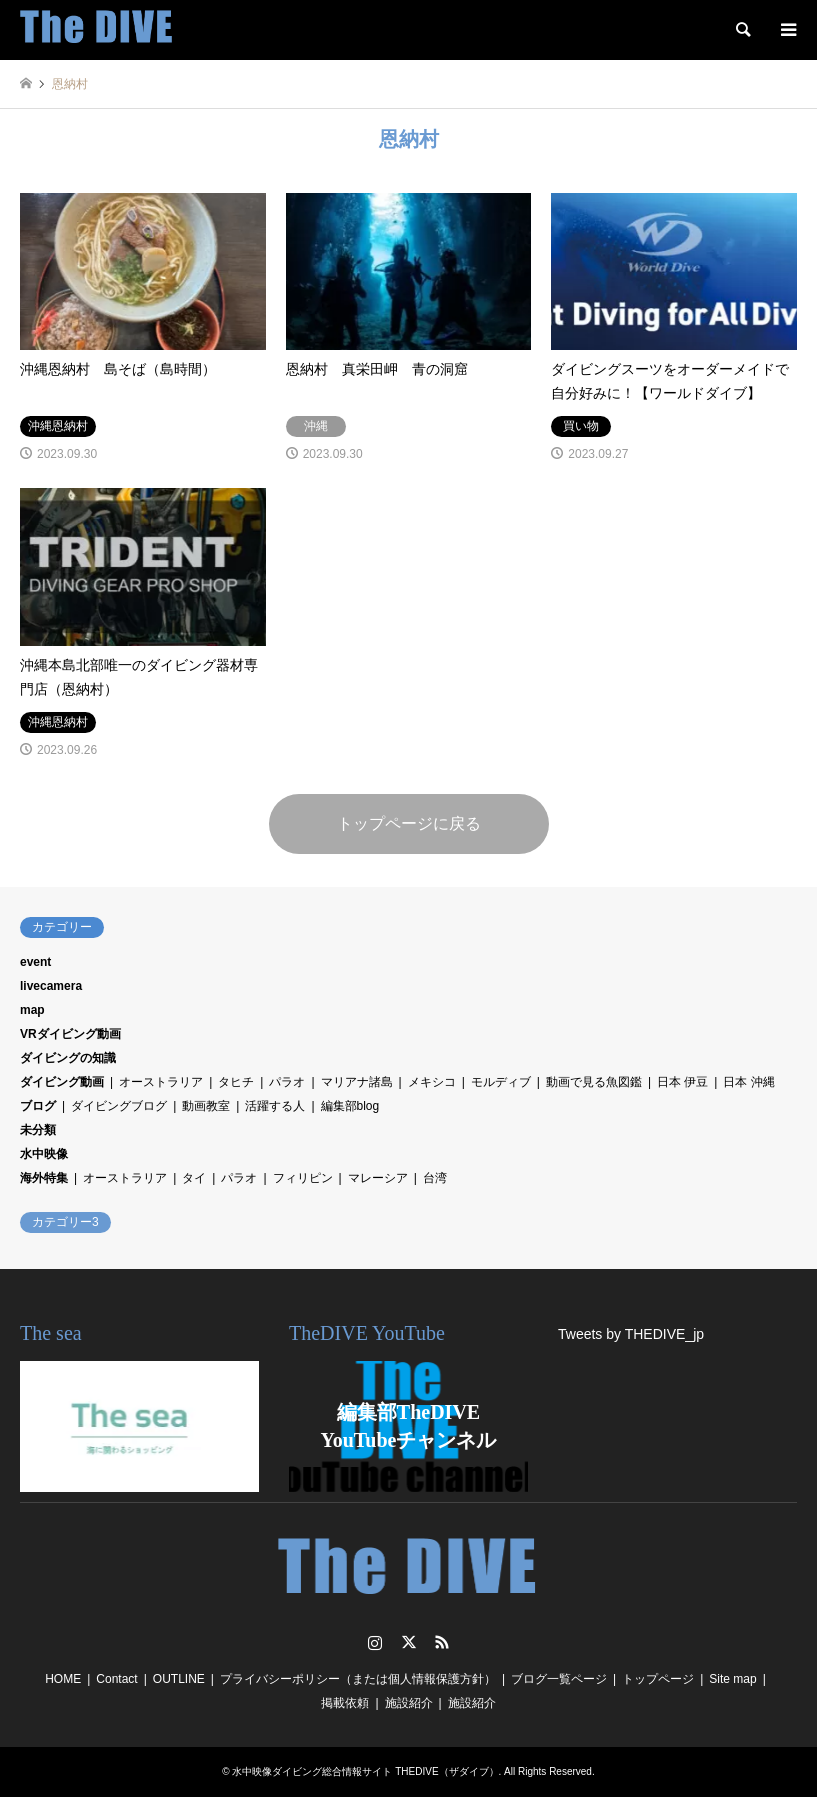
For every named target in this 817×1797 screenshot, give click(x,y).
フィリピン (303, 1178)
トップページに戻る (409, 823)
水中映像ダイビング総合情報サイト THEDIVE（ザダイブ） (365, 1771)
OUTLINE (179, 1679)
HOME (63, 1679)
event (35, 962)
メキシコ (432, 1082)
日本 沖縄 (748, 1082)
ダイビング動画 (62, 1082)
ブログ (38, 1106)
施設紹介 (409, 1703)
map (32, 1010)
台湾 (435, 1178)
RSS (442, 1642)
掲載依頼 (345, 1703)
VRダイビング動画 (70, 1034)
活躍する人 (275, 1106)
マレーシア (378, 1178)
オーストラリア (161, 1082)
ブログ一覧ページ (559, 1679)
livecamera (51, 986)
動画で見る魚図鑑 (594, 1082)
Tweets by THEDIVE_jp (631, 1334)
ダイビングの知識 (68, 1058)
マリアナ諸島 (357, 1082)
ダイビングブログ (119, 1106)
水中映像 (44, 1154)
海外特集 (44, 1178)
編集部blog (350, 1106)
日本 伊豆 (682, 1082)
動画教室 (206, 1106)
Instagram (375, 1642)
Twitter (409, 1642)
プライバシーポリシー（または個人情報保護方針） (358, 1679)
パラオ (287, 1082)
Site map (732, 1679)
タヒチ (236, 1082)
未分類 (38, 1130)
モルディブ (501, 1082)
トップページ (658, 1679)
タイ (194, 1178)
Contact (116, 1679)
